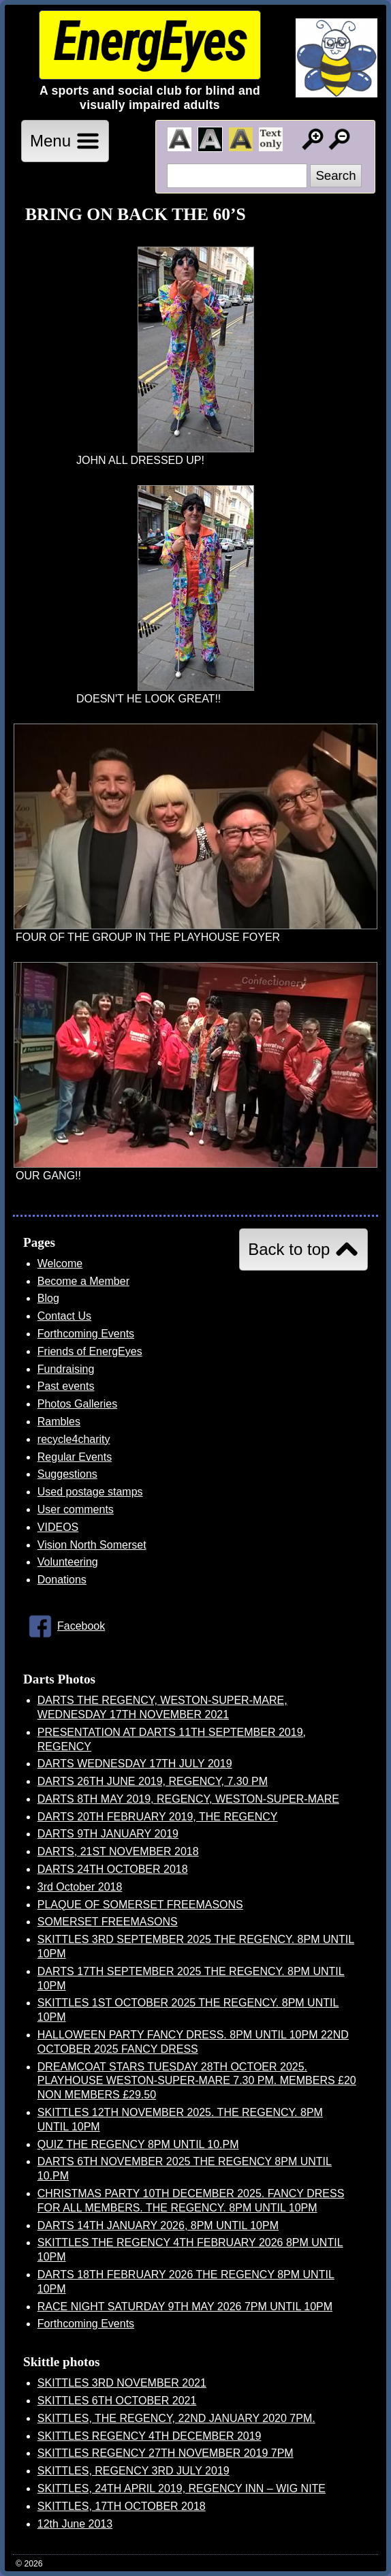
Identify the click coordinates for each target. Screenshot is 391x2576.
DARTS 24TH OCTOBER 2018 (112, 1869)
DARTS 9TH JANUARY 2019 (107, 1834)
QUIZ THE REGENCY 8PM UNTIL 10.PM (138, 2144)
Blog (48, 1298)
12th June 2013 (74, 2524)
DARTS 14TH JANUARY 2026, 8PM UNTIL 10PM (158, 2225)
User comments (75, 1509)
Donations (62, 1579)
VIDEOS (57, 1527)
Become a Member (83, 1281)
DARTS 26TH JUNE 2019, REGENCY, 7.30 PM (152, 1781)
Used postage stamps (90, 1492)
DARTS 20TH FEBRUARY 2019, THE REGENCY (157, 1816)
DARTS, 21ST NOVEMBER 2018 (118, 1851)
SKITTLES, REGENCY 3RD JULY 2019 (133, 2471)
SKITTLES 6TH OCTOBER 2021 (117, 2400)
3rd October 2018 (80, 1887)
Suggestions (67, 1474)
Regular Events (74, 1457)
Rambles (58, 1421)
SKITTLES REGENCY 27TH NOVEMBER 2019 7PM (165, 2453)
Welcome (59, 1263)
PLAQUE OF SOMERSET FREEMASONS (140, 1904)
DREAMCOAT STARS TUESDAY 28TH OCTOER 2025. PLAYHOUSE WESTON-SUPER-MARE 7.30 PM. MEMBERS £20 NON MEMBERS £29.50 (196, 2081)
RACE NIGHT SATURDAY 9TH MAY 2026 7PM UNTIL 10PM (184, 2306)
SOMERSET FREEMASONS (107, 1921)
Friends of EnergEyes (89, 1351)
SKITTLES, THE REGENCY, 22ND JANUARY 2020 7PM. (176, 2418)
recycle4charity (73, 1439)
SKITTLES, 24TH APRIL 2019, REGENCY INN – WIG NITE (181, 2488)
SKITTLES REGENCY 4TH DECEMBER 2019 (149, 2436)
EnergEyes (150, 41)
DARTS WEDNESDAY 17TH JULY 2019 (134, 1763)
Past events (66, 1386)
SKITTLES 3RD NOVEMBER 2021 (121, 2383)
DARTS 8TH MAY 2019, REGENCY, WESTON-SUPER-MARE (188, 1799)
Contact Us (64, 1316)
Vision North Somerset (91, 1545)
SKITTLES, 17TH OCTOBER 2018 (121, 2506)
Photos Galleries (77, 1404)
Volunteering (67, 1562)
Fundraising (66, 1369)
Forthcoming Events (85, 1333)
